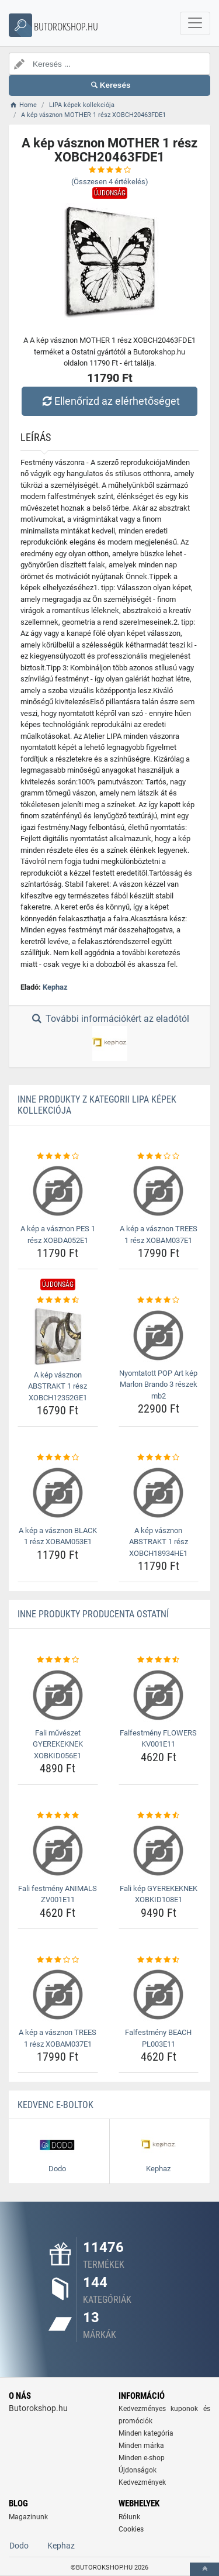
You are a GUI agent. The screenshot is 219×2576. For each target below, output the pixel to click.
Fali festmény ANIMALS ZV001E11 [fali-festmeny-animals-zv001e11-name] (57, 1894)
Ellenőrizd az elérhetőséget (109, 401)
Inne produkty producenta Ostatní (93, 1614)
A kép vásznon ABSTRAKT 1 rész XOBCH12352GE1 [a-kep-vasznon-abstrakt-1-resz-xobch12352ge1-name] (57, 1386)
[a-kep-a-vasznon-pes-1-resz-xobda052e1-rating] (58, 1156)
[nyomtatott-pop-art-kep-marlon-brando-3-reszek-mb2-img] (159, 1335)
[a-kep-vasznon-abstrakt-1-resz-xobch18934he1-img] (159, 1492)
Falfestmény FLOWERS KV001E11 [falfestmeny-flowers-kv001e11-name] (158, 1738)
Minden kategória (146, 2433)
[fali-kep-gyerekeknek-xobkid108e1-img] (159, 1850)
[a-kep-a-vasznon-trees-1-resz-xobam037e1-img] (159, 1191)
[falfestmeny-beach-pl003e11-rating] (159, 1960)
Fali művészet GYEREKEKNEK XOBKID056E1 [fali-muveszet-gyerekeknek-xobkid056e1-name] (58, 1744)
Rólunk (129, 2517)
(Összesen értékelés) (109, 181)
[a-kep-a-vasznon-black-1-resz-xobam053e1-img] (58, 1492)
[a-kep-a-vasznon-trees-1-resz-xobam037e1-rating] (159, 1156)
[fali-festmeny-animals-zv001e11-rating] (58, 1815)
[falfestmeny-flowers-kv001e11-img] (159, 1695)
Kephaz (55, 987)
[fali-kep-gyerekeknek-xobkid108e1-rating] (159, 1815)
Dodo (19, 2545)
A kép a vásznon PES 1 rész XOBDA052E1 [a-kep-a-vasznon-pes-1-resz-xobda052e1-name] (57, 1234)
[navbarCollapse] (195, 23)
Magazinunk (28, 2517)
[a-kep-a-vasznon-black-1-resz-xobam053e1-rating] (58, 1457)
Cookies (131, 2529)
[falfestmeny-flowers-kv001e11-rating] (159, 1660)
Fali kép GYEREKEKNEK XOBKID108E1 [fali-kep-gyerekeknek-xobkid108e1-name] (158, 1894)
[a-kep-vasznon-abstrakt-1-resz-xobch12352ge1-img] (58, 1336)
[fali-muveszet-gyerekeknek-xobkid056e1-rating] (58, 1660)
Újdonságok (138, 2470)
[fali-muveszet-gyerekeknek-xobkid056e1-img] (58, 1695)
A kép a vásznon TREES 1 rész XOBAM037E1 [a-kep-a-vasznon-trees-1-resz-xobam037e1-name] (158, 1234)
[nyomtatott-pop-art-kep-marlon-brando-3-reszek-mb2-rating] (159, 1300)
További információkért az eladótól (109, 1037)
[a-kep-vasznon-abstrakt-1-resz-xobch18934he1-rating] (159, 1457)
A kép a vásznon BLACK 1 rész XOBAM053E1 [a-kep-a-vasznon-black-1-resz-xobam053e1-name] (58, 1536)
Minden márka (141, 2445)
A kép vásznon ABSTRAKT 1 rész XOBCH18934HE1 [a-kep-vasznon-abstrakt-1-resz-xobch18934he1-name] (158, 1542)
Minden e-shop (142, 2458)
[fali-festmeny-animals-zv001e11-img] (58, 1850)
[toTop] (204, 2569)
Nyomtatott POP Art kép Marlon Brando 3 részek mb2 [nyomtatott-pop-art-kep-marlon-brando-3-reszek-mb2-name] (158, 1384)
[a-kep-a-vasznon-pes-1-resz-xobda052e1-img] (58, 1191)
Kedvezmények (142, 2482)
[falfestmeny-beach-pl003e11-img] (159, 1994)
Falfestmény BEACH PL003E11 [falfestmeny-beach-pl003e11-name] (158, 2038)
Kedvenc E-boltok (55, 2104)
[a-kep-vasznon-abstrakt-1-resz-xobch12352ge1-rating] (58, 1300)
